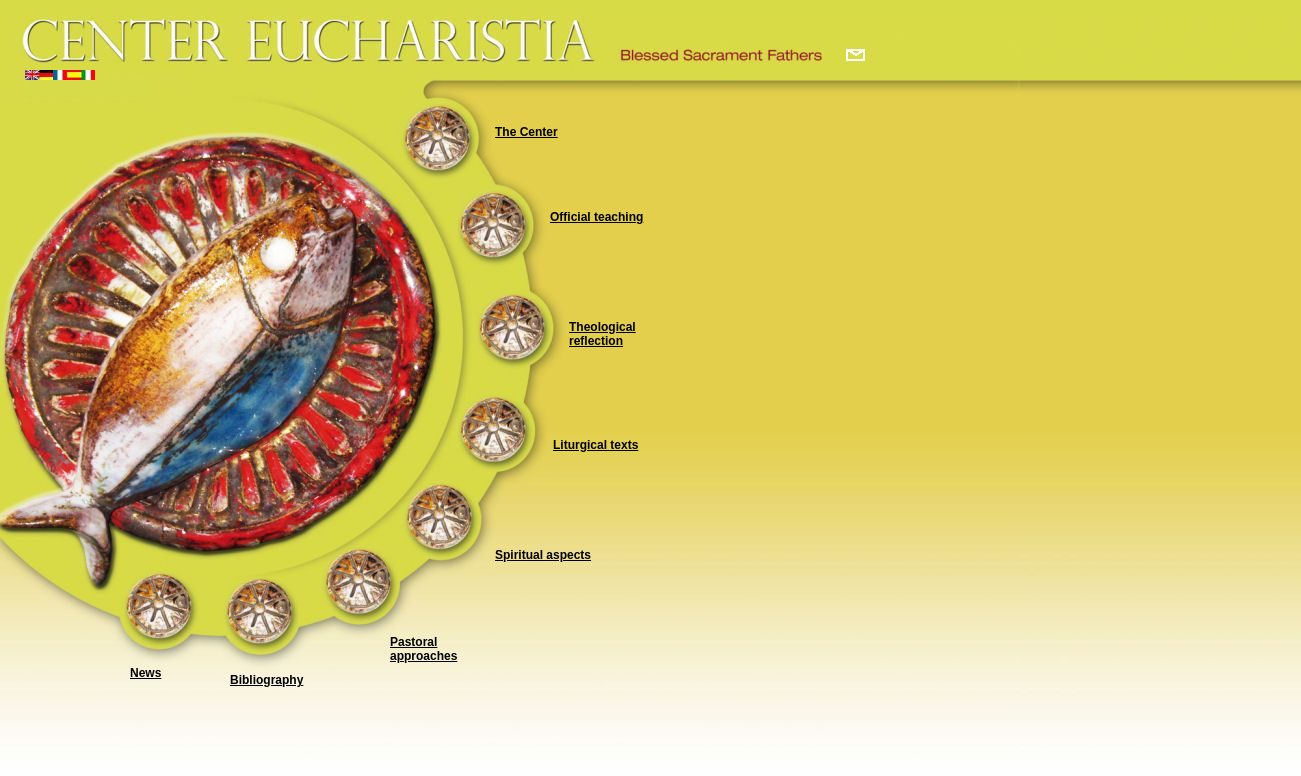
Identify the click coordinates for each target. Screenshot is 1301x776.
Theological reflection (602, 334)
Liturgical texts (595, 445)
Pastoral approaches (423, 649)
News (145, 673)
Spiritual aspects (543, 555)
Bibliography (266, 680)
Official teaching (596, 217)
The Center (526, 132)
